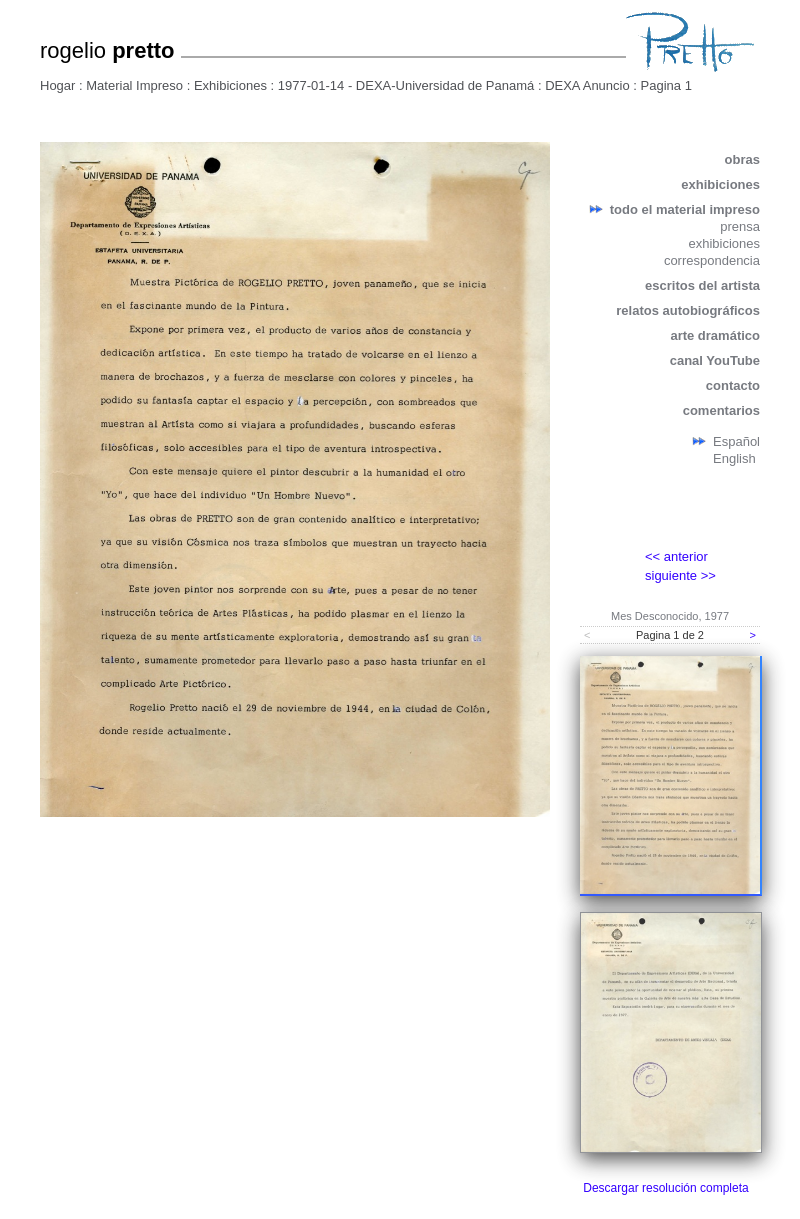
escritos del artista (702, 285)
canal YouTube (715, 360)
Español (736, 441)
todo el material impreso (685, 209)
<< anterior (676, 556)
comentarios (721, 410)
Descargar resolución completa (665, 1188)
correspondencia (712, 260)
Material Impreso (134, 85)
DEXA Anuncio (587, 85)
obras (742, 159)
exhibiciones (720, 184)
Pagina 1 (666, 85)
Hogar (57, 85)
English (734, 458)
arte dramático (715, 335)
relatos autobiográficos (688, 310)
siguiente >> (680, 575)
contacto (733, 385)
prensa (740, 226)
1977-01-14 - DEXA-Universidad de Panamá (406, 85)
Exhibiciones (230, 85)
